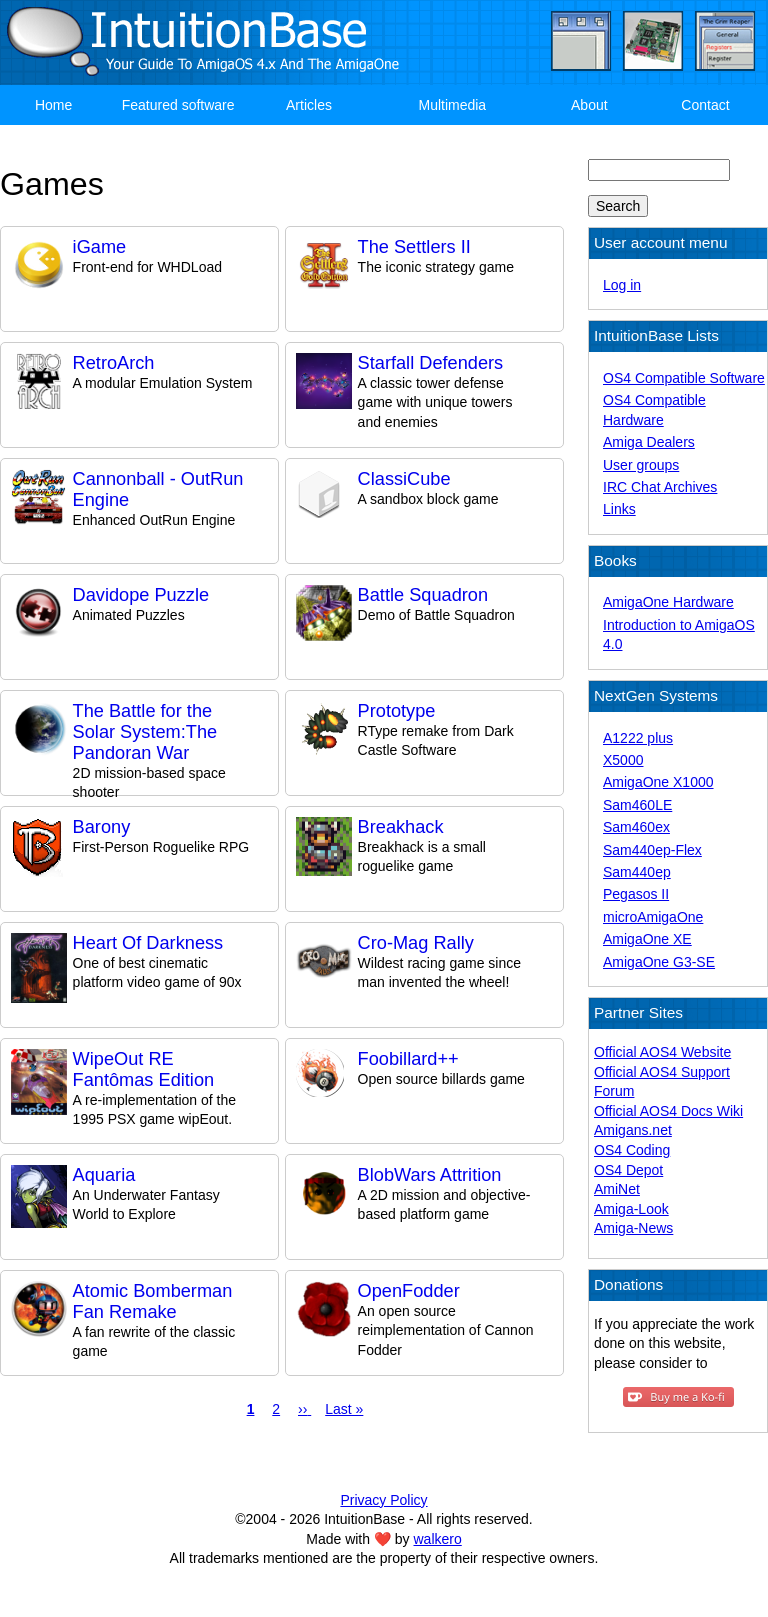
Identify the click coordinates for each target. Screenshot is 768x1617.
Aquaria (104, 1175)
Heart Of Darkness (148, 943)
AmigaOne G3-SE (659, 962)
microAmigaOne (653, 917)
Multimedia (452, 105)
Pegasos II (636, 894)
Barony (102, 827)
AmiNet (617, 1189)
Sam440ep (637, 872)
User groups (641, 465)
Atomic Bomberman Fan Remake (153, 1301)
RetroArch (114, 363)
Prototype (397, 711)
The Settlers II (414, 247)
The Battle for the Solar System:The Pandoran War (145, 732)
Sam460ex (636, 827)
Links (619, 509)
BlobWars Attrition (430, 1175)
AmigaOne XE (647, 939)
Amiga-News (633, 1228)
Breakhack (401, 827)
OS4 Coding (632, 1150)
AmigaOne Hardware (668, 602)
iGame (100, 247)
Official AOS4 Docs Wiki (668, 1111)
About (589, 105)
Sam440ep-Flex (652, 850)
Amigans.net (633, 1130)
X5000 (623, 760)
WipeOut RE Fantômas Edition (144, 1069)
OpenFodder (409, 1291)
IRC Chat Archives (660, 487)
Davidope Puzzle (141, 595)
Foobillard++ (408, 1059)
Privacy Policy (383, 1500)
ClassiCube (404, 479)
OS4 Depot (628, 1170)
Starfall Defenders (431, 363)
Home (53, 105)
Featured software (178, 105)
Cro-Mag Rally (416, 943)
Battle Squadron (423, 595)
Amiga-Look (631, 1209)
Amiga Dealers (649, 442)
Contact (705, 105)
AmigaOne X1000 (658, 782)
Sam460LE (637, 805)
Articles (309, 105)
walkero (438, 1539)
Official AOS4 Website (662, 1052)
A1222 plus (638, 738)
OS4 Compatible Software (684, 378)
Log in (622, 285)
